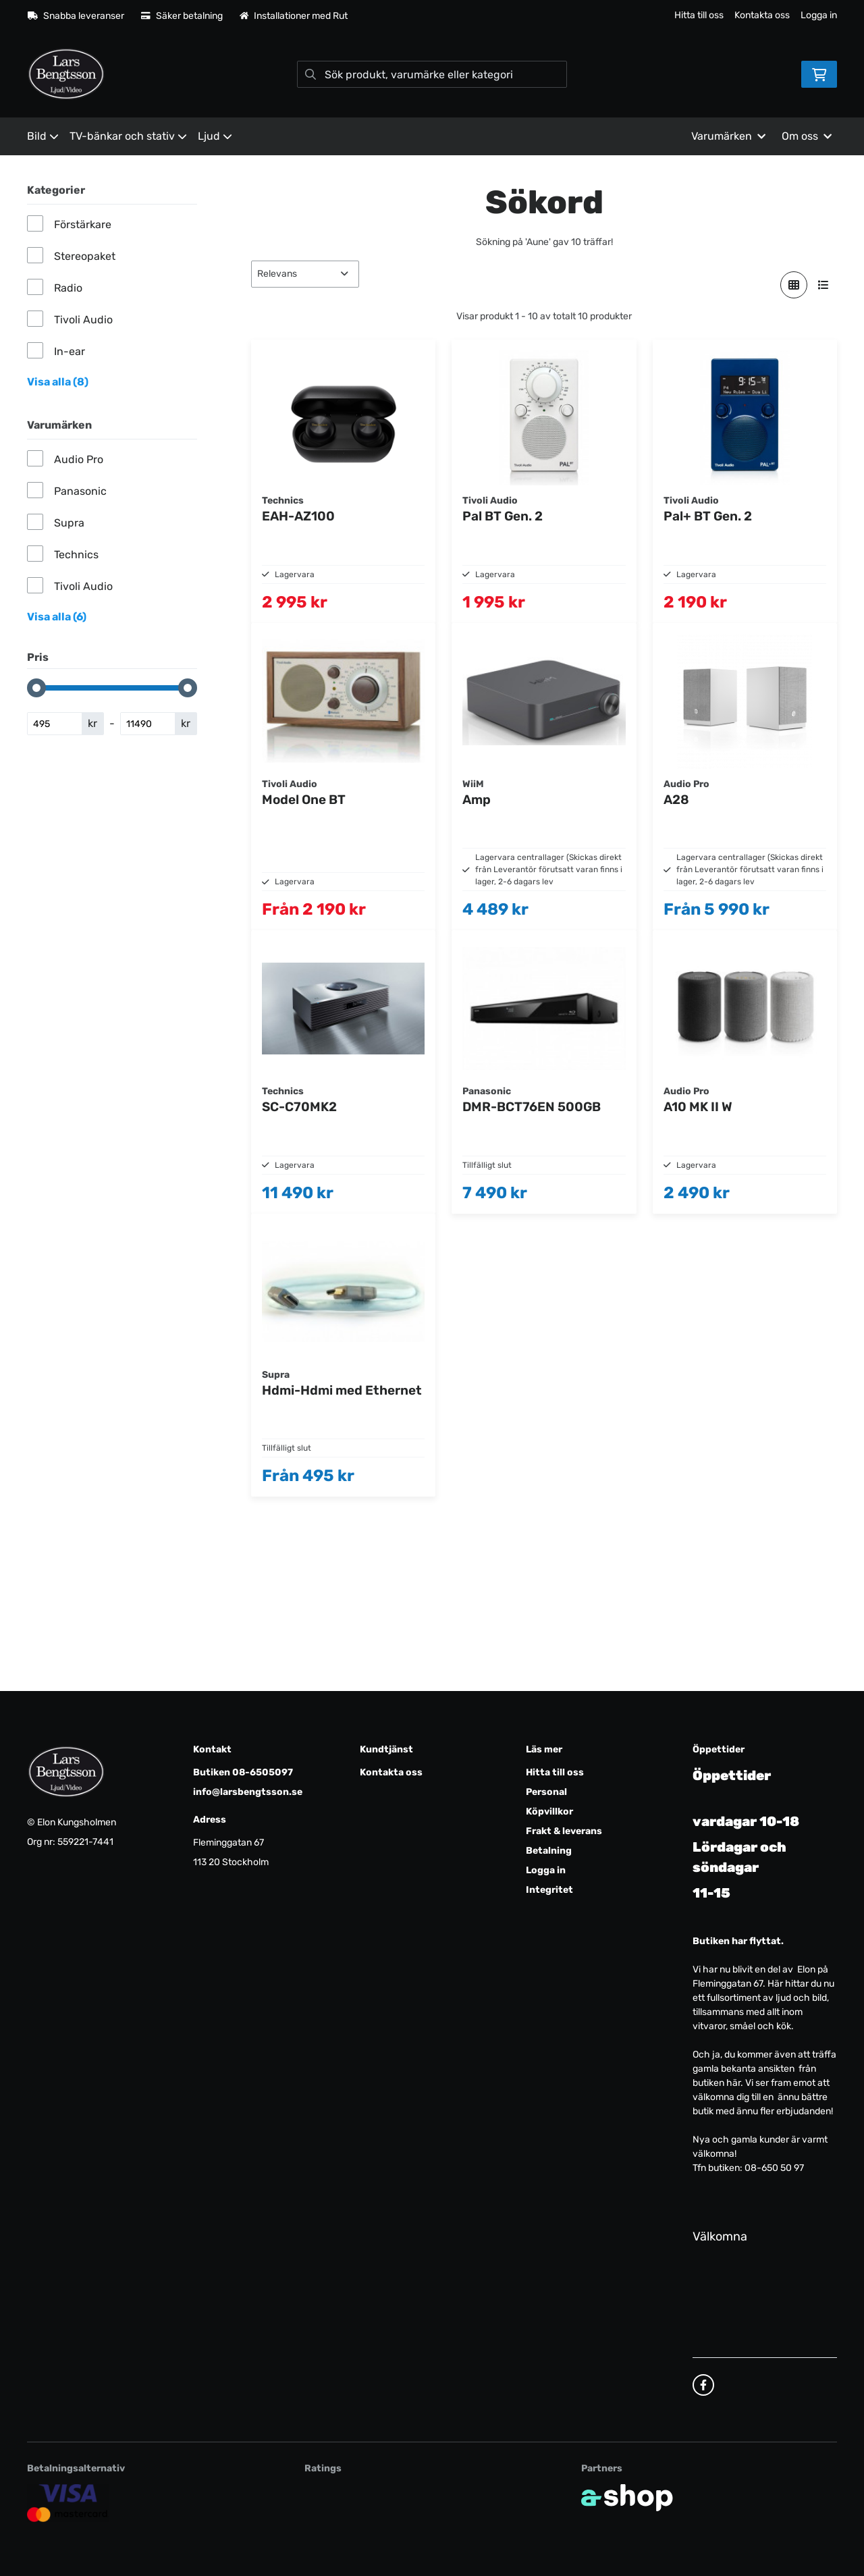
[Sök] (432, 74)
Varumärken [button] (728, 136)
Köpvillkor (549, 1811)
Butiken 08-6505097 (243, 1772)
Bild (43, 136)
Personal (546, 1792)
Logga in (819, 15)
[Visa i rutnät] (793, 284)
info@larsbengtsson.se (247, 1792)
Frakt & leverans (564, 1831)
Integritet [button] (549, 1890)
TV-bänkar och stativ (128, 136)
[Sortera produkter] (305, 274)
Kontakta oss (762, 15)
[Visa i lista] (823, 284)
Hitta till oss (699, 15)
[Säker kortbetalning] (68, 2502)
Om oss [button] (807, 136)
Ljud (215, 136)
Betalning (549, 1850)
